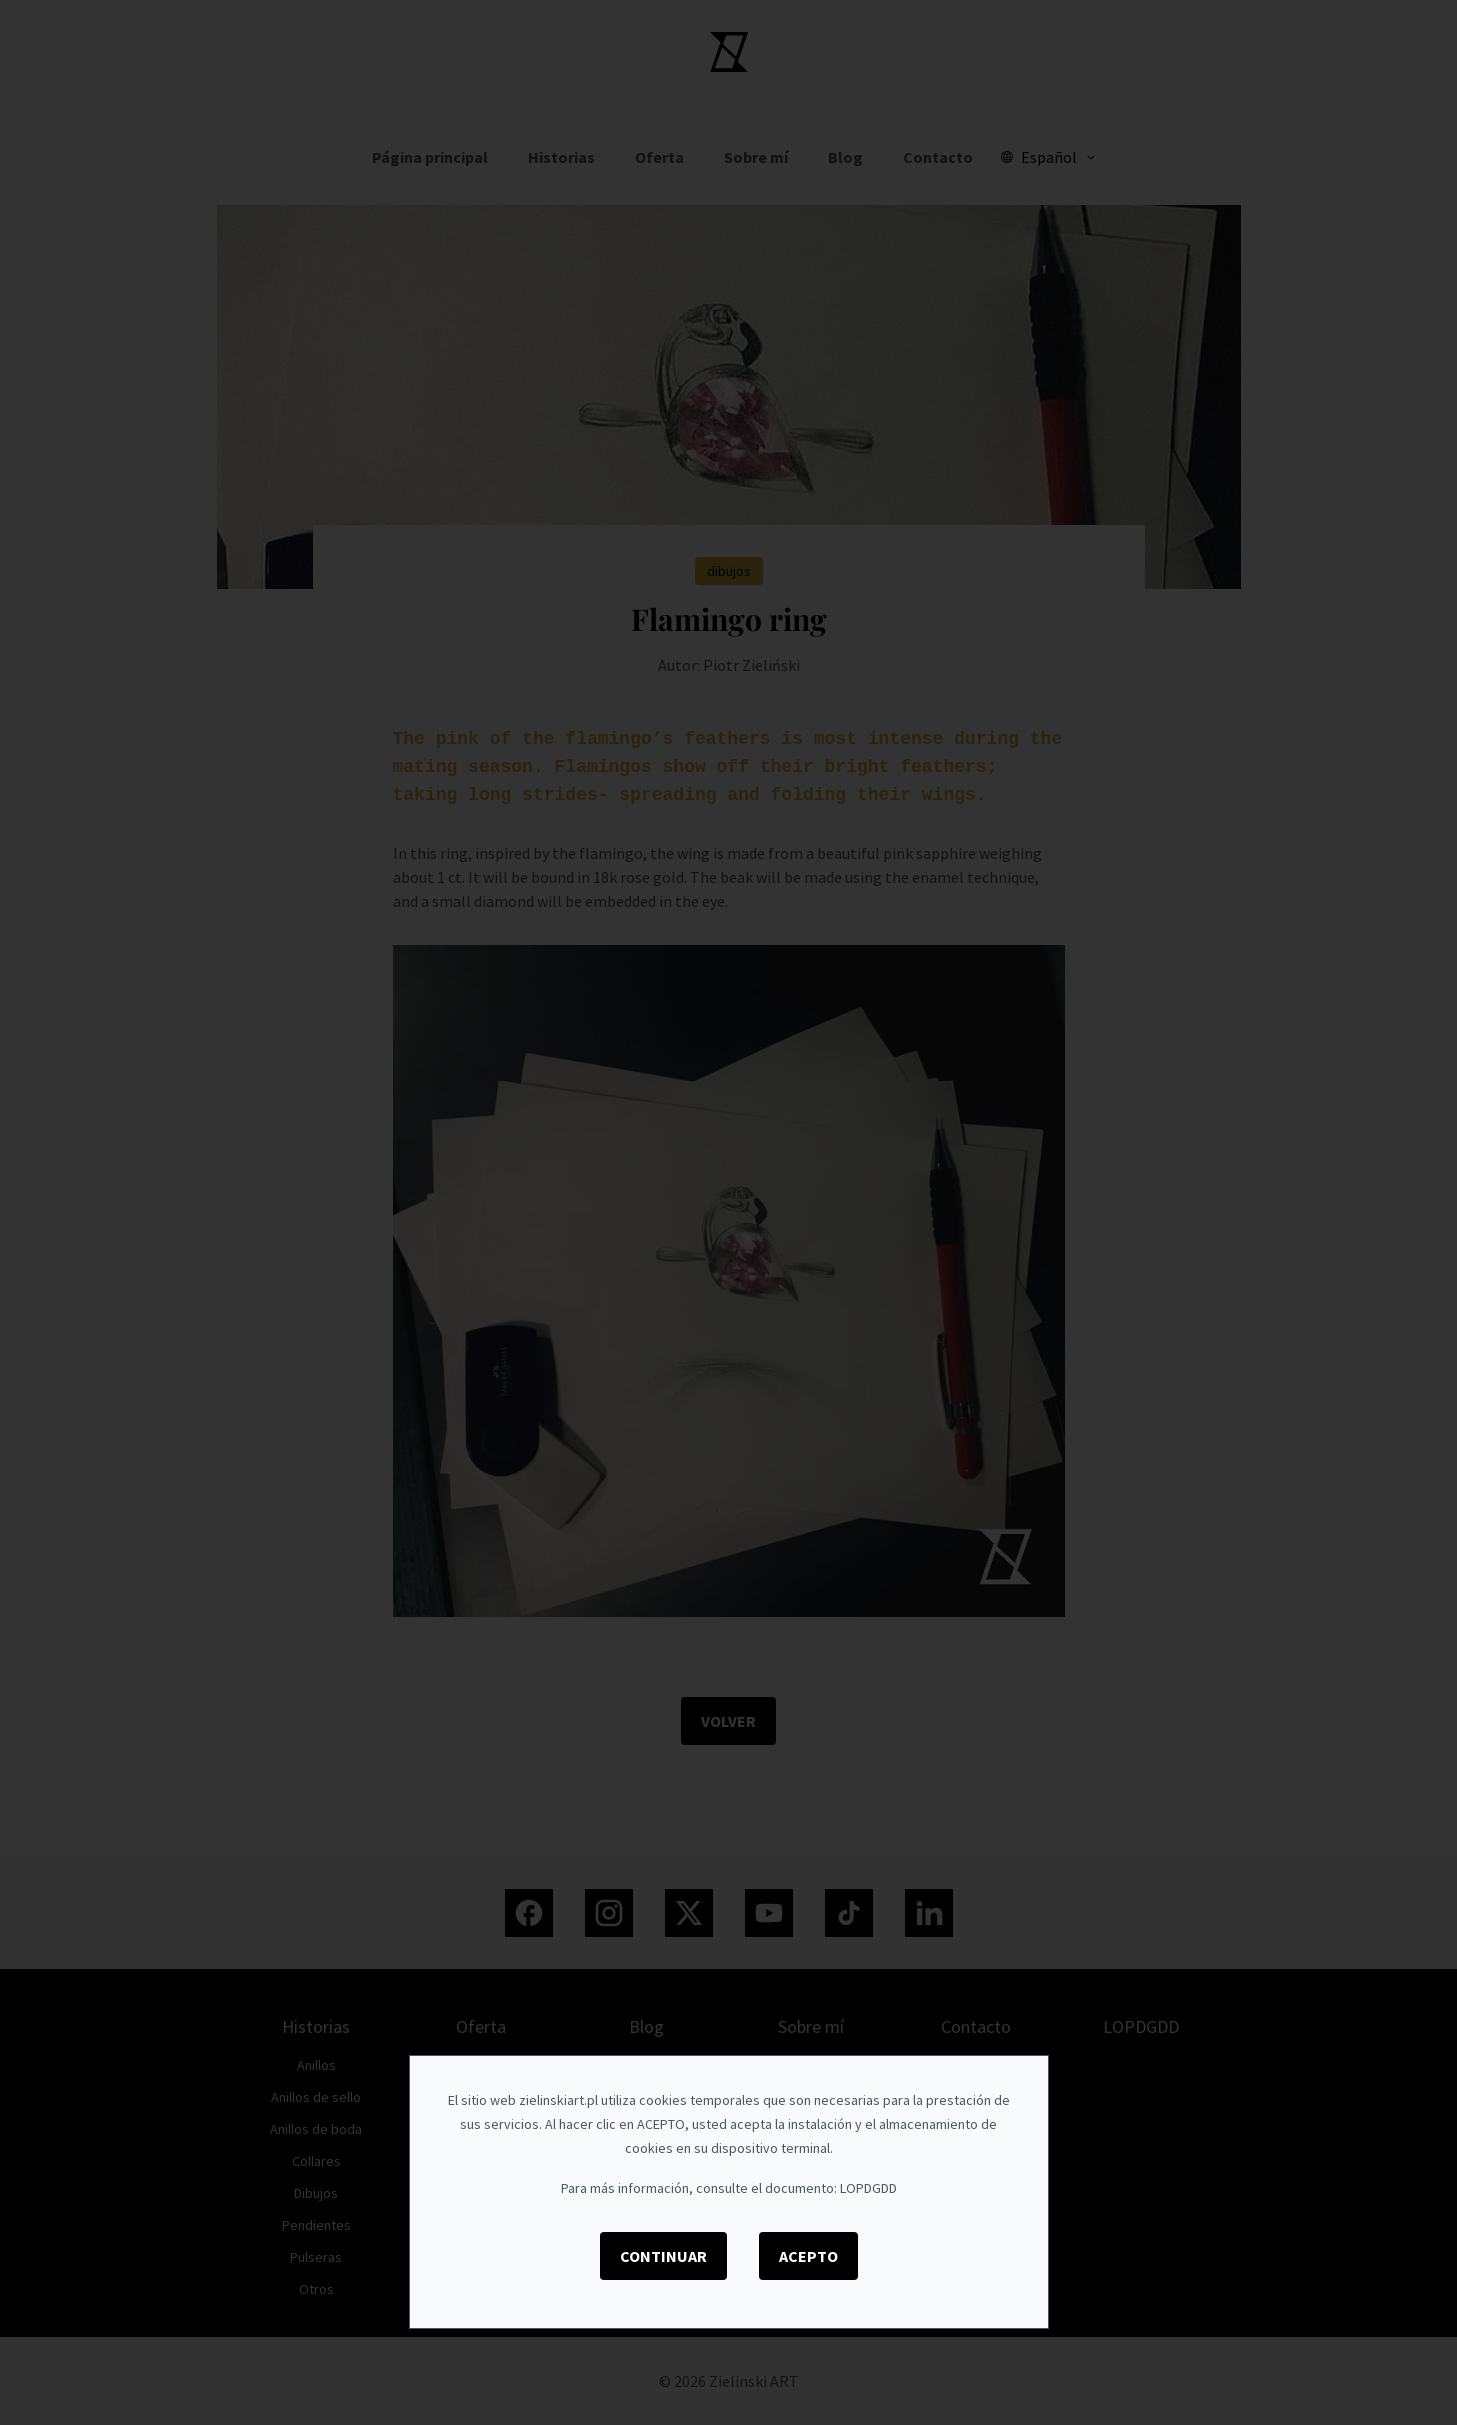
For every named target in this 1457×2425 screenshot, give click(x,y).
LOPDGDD (868, 2188)
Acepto (808, 2256)
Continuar (663, 2256)
